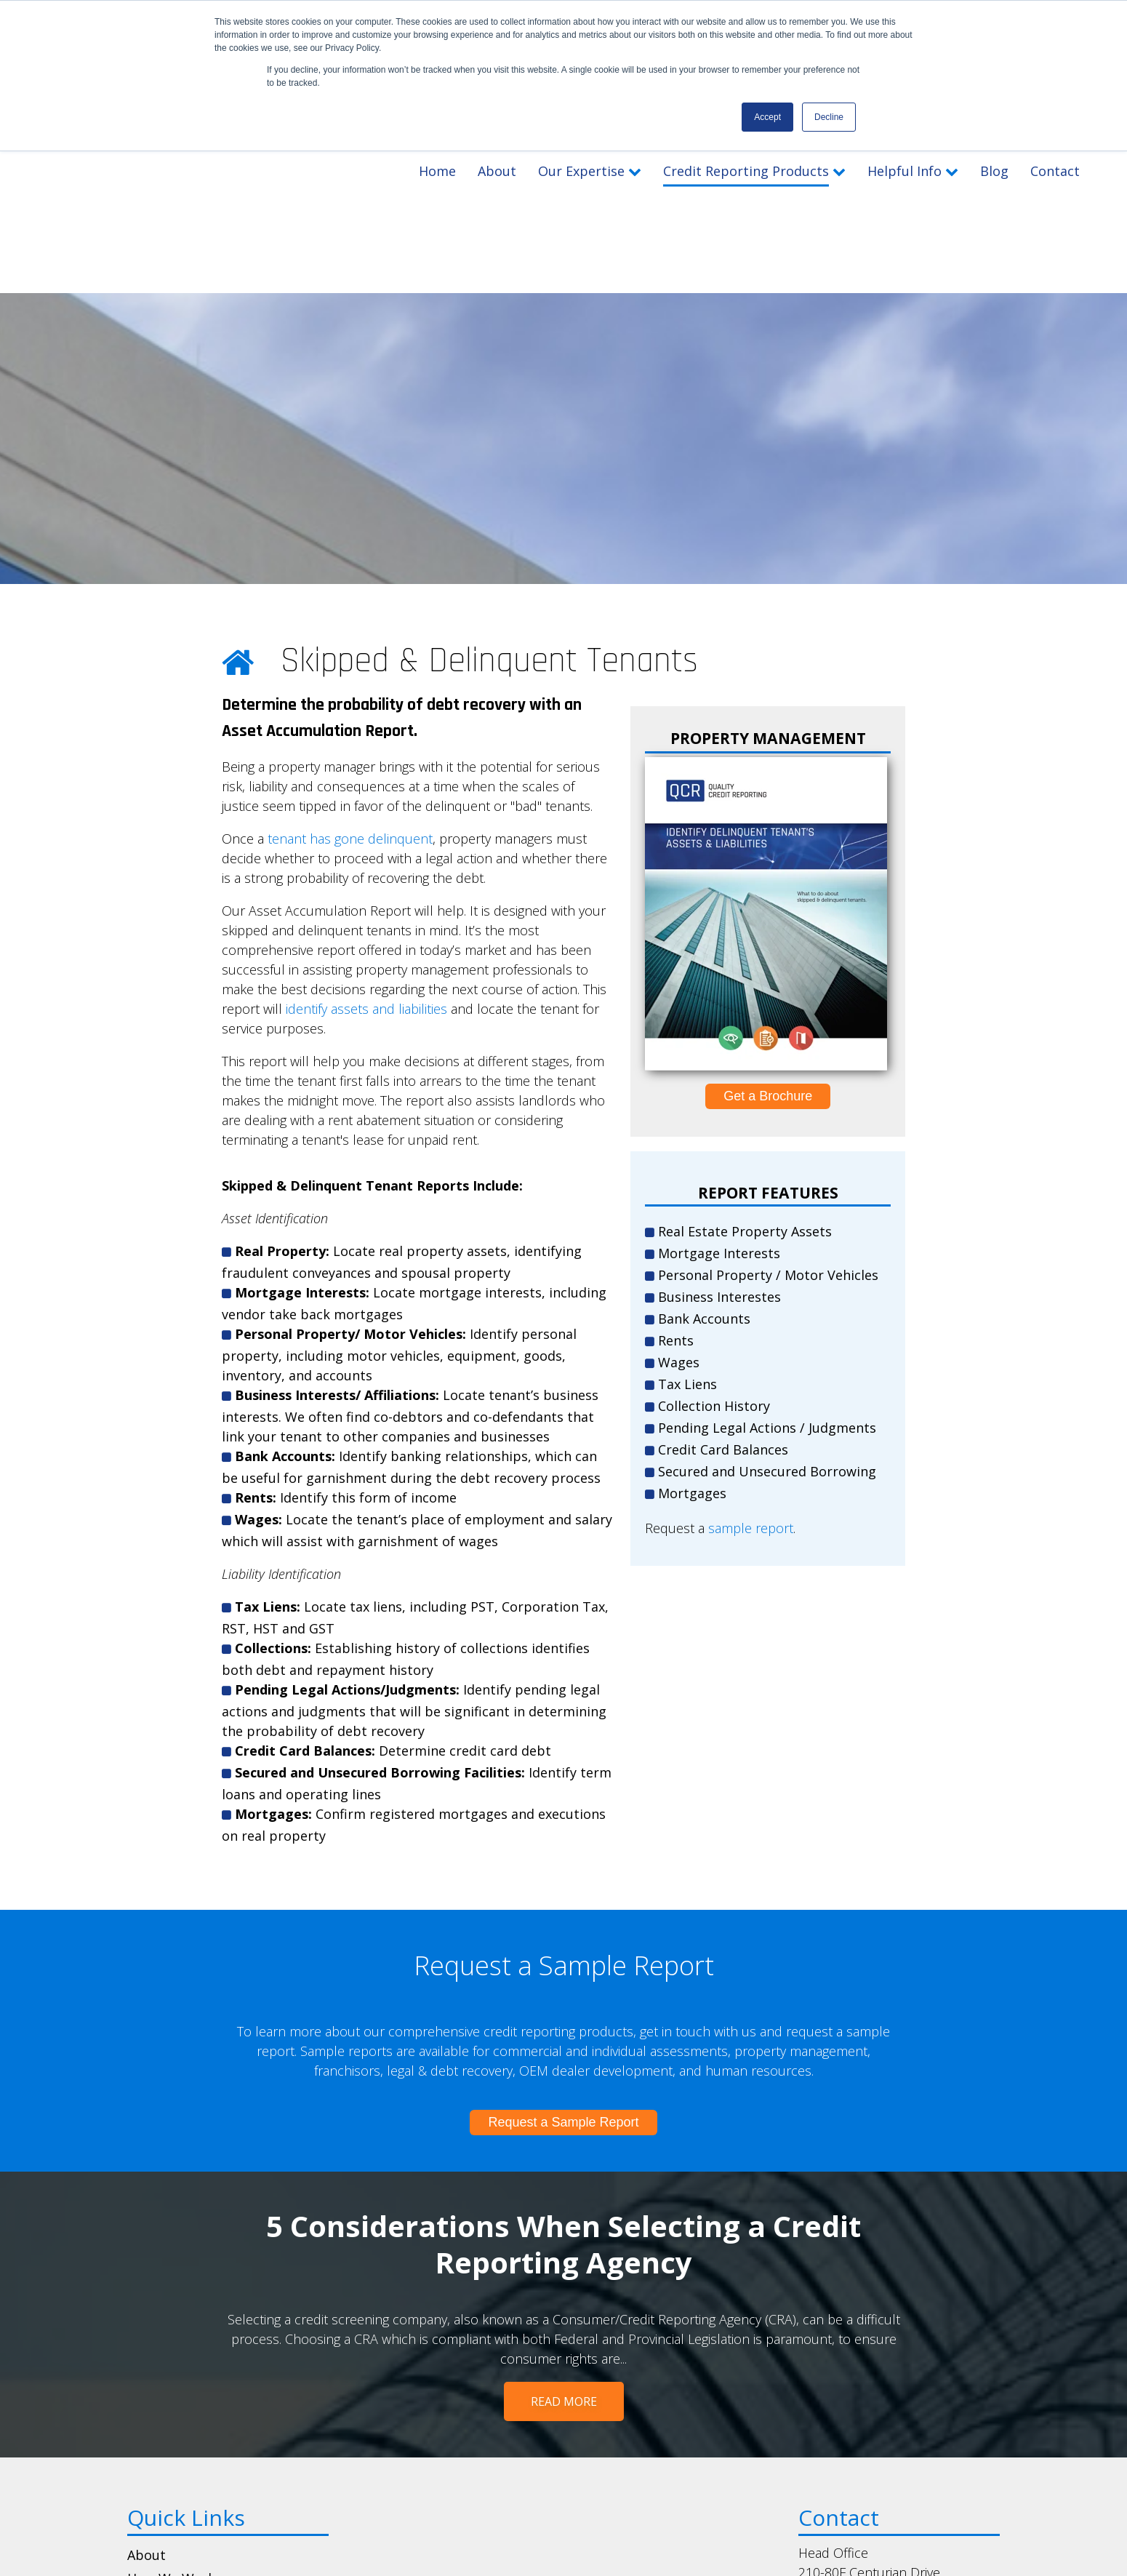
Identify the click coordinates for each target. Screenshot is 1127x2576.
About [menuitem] (146, 2379)
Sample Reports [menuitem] (177, 2474)
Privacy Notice (613, 2552)
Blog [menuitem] (141, 2497)
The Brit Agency (781, 2552)
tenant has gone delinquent (350, 663)
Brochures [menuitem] (159, 2450)
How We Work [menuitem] (171, 2403)
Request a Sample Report (563, 1947)
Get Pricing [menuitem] (162, 2427)
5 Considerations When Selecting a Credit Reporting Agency (563, 2069)
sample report (750, 1352)
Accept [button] (767, 117)
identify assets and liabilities (366, 833)
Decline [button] (828, 117)
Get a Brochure (767, 921)
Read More (564, 2226)
